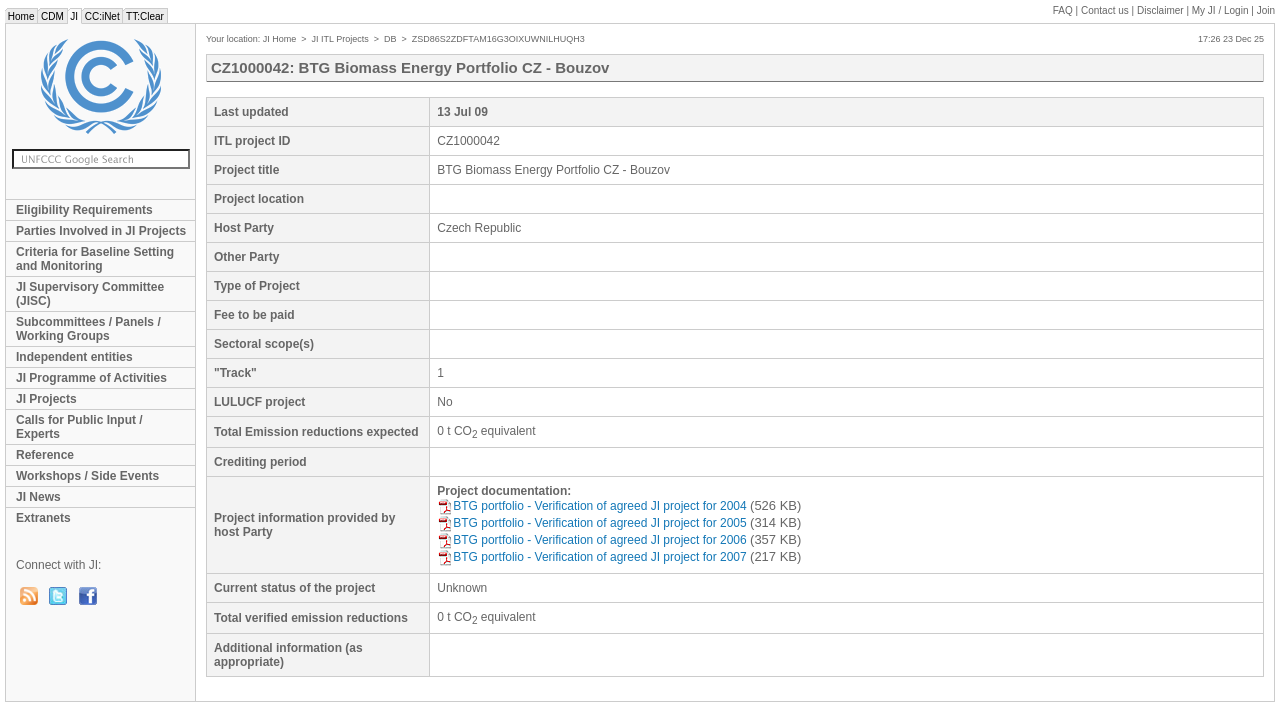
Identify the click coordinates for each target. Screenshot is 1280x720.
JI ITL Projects (340, 39)
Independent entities (74, 357)
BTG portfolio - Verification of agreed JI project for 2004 (591, 506)
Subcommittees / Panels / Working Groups (88, 329)
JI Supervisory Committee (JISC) (90, 294)
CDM (52, 16)
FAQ (1063, 10)
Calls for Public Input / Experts (79, 427)
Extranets (43, 518)
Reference (45, 455)
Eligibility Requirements (84, 210)
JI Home (280, 39)
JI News (38, 497)
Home (21, 16)
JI (74, 16)
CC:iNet (102, 16)
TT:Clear (144, 16)
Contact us (1105, 10)
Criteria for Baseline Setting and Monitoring (95, 259)
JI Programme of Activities (91, 378)
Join (1266, 10)
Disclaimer (1160, 10)
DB (390, 39)
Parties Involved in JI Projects (101, 231)
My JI (1220, 10)
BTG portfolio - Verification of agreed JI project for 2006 (591, 540)
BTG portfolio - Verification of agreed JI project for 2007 (591, 557)
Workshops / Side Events (87, 476)
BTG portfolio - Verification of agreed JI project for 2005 (591, 523)
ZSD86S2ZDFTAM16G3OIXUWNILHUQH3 (498, 39)
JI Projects (46, 399)
